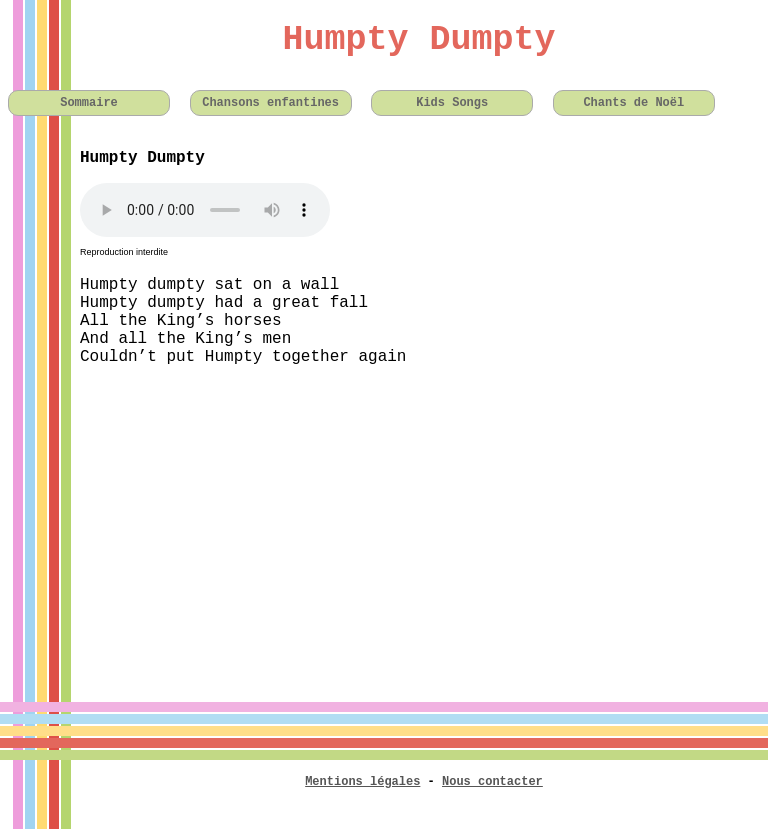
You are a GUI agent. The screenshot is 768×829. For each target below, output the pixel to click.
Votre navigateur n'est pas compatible (205, 210)
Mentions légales (362, 782)
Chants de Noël (633, 103)
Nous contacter (492, 782)
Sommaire (89, 103)
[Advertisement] (384, 522)
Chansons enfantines (270, 103)
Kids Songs (452, 103)
